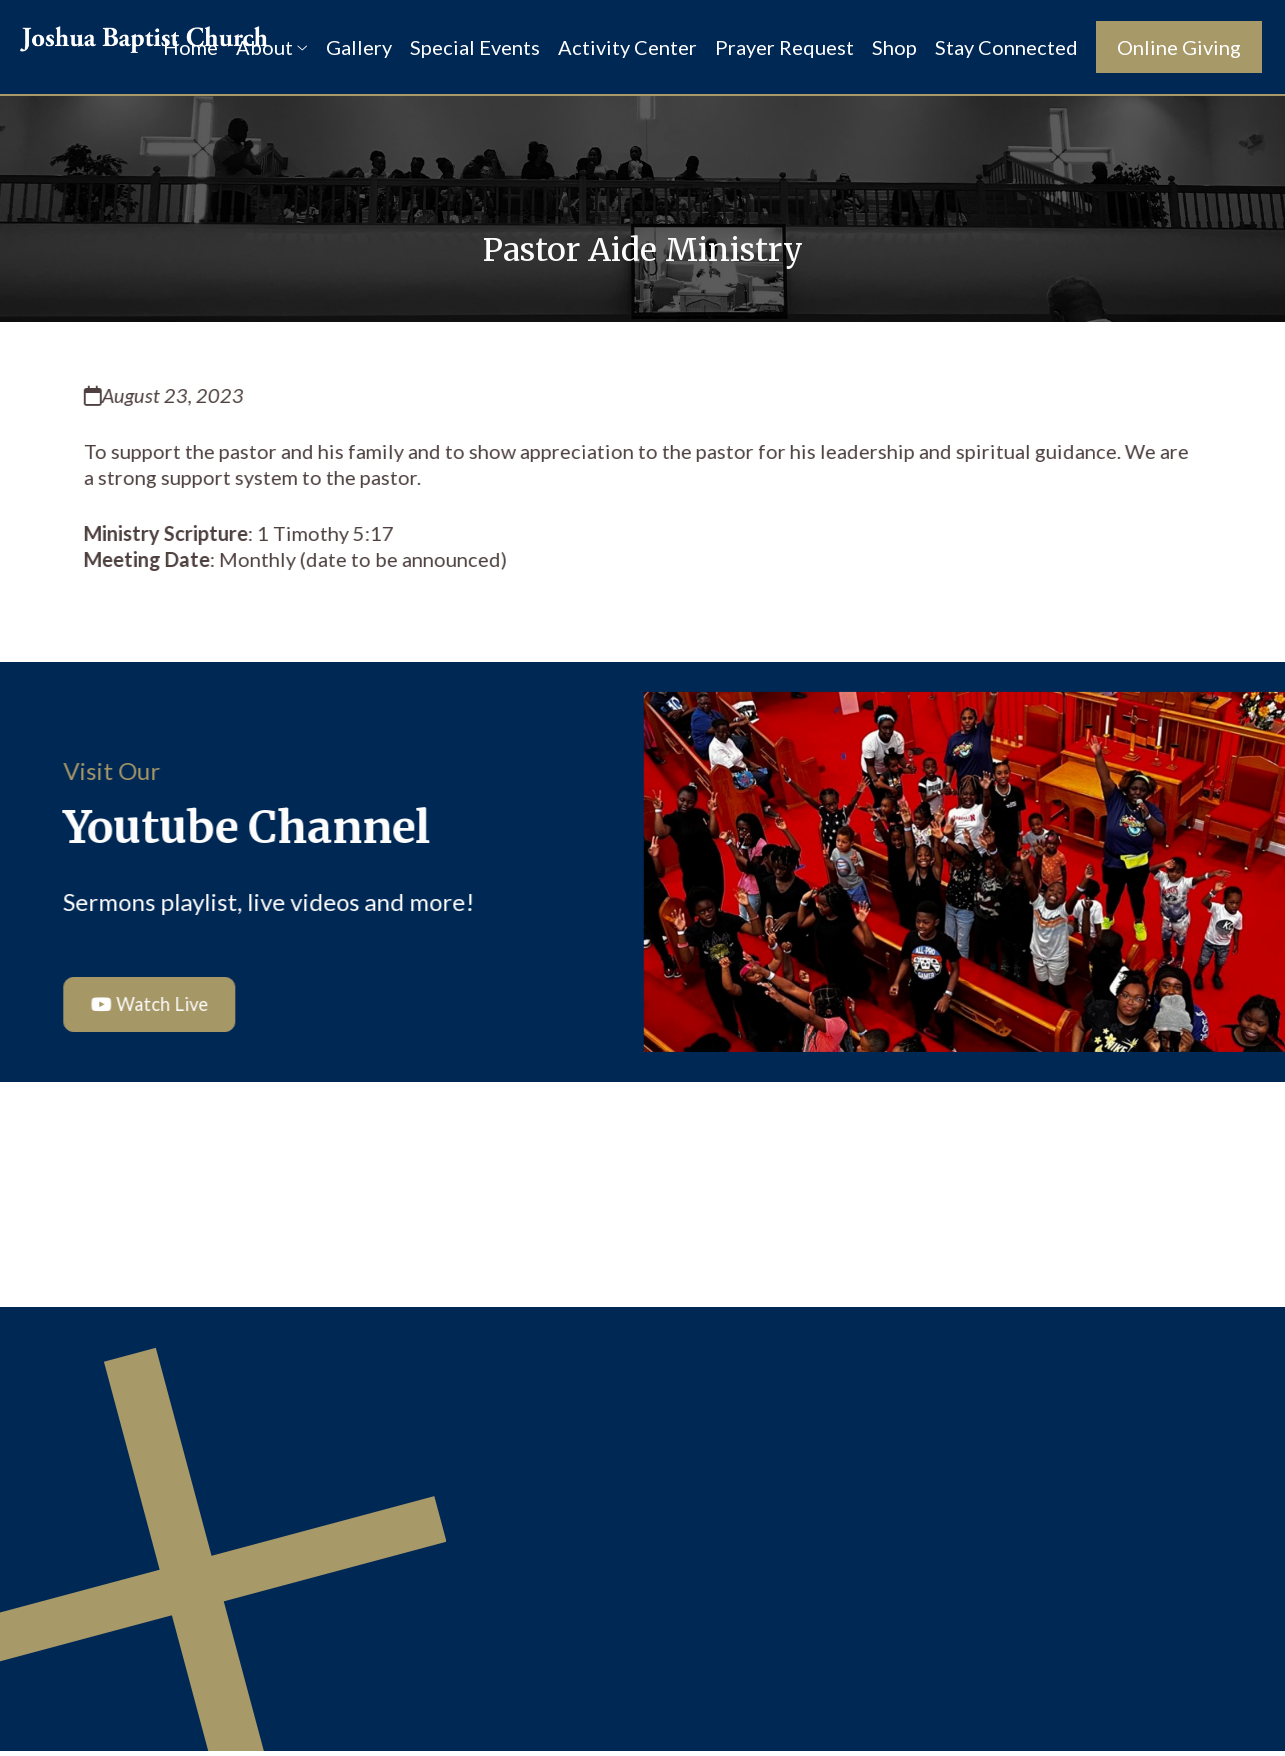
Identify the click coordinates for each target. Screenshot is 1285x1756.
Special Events (475, 47)
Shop (894, 47)
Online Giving (1179, 47)
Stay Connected (1006, 47)
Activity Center (627, 47)
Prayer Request (784, 47)
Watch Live (148, 1007)
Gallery (359, 47)
